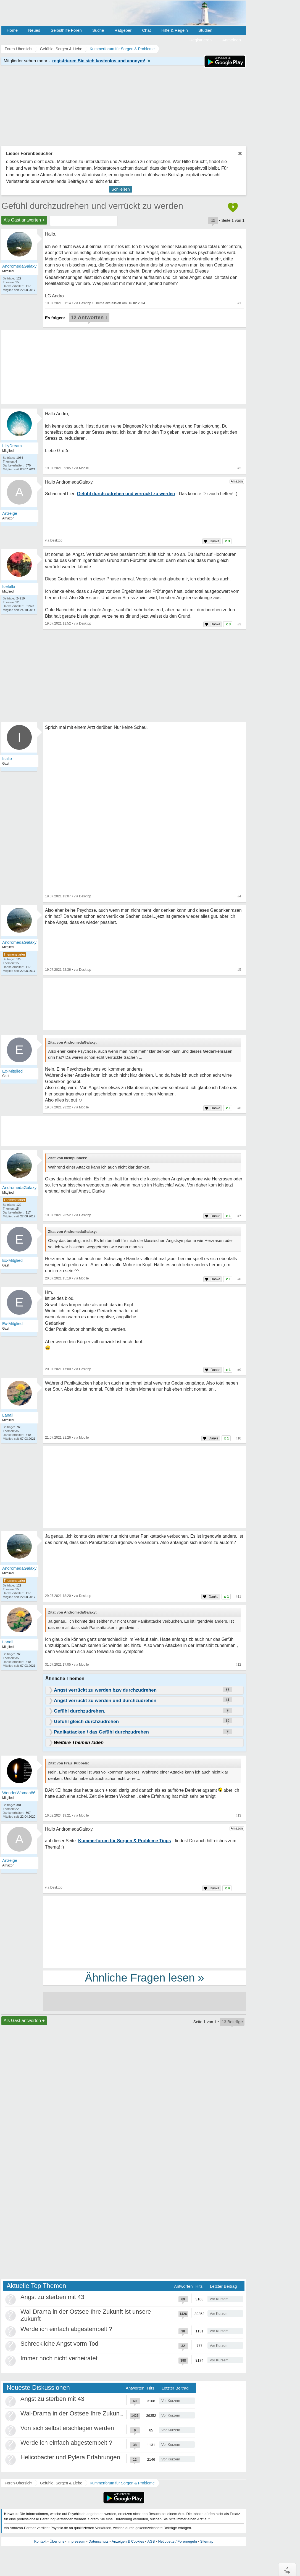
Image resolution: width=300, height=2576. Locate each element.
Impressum (76, 2541)
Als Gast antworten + (24, 220)
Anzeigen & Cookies (128, 2541)
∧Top (287, 2570)
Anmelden (231, 40)
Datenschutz (98, 2541)
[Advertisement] (144, 1488)
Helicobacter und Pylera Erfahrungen (70, 2457)
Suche (98, 30)
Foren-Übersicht (18, 2483)
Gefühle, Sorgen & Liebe (61, 2483)
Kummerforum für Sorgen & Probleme (122, 2483)
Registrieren (201, 40)
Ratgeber (122, 30)
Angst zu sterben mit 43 (52, 2297)
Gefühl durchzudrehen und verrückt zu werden (92, 206)
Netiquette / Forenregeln (177, 2541)
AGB (151, 2541)
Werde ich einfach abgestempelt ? (66, 2329)
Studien (205, 30)
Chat (146, 30)
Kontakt (40, 2541)
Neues (34, 30)
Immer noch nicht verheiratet (59, 2358)
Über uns (57, 2541)
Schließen (120, 189)
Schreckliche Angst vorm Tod (59, 2343)
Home (12, 30)
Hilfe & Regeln (174, 30)
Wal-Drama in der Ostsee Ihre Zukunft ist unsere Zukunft (96, 2413)
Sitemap (206, 2541)
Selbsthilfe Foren (66, 30)
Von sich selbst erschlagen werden (67, 2428)
